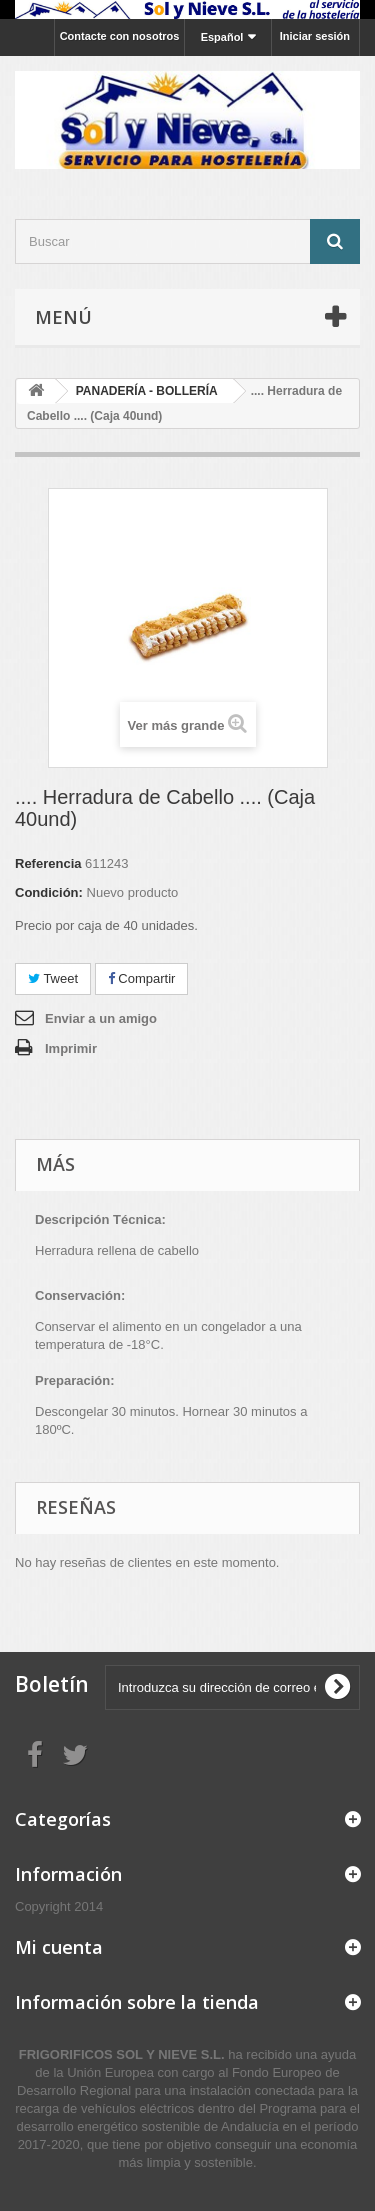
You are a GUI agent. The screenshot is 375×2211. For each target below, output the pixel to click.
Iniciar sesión (315, 36)
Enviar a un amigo (101, 1018)
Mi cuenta (59, 1947)
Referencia (48, 863)
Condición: (49, 892)
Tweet (53, 978)
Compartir (142, 978)
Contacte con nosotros (120, 36)
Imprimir (71, 1048)
